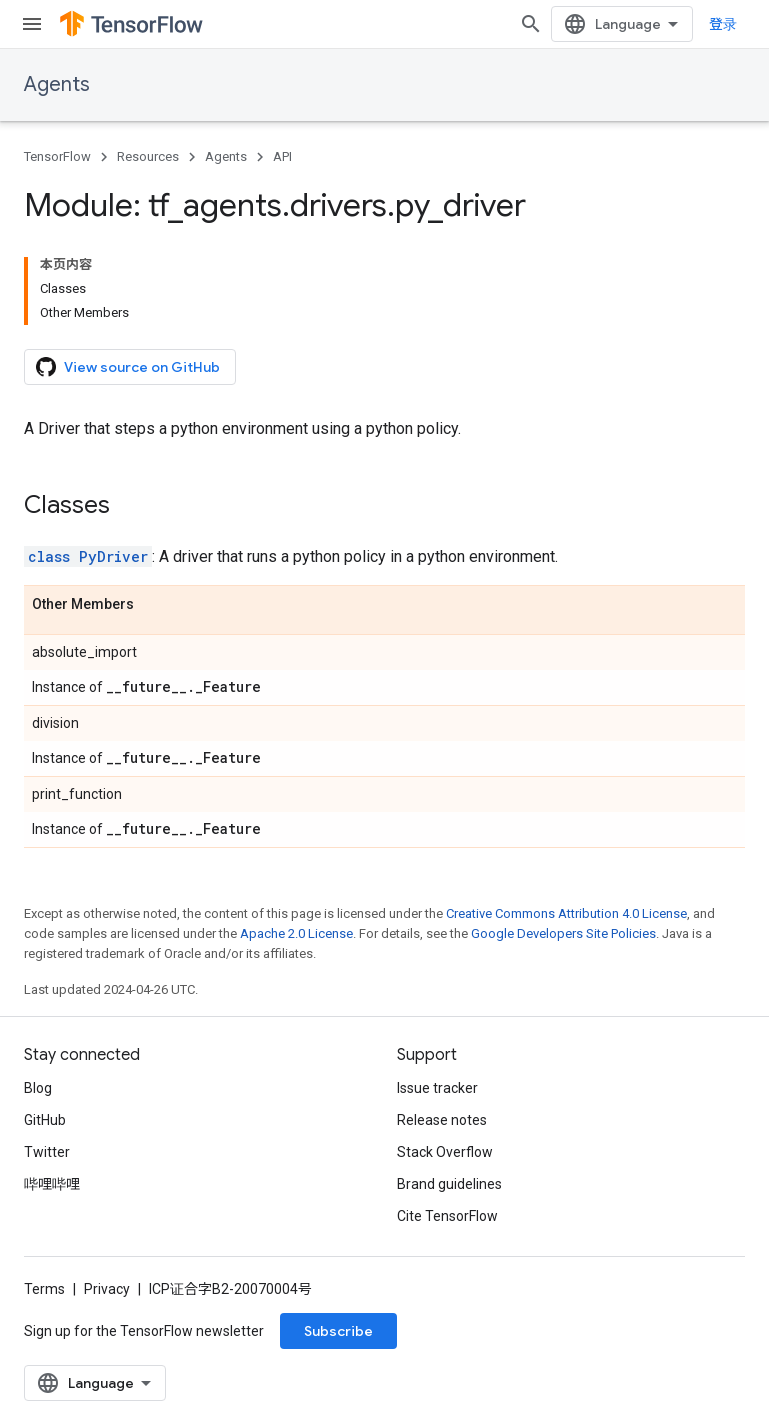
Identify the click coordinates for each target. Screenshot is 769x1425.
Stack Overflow (445, 1152)
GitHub (45, 1120)
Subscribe (338, 1331)
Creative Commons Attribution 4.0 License (566, 913)
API (282, 156)
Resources (148, 156)
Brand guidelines (449, 1184)
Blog (38, 1088)
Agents (57, 84)
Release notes (442, 1120)
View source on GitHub (128, 367)
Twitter (47, 1152)
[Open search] (531, 24)
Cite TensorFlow (447, 1216)
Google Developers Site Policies (563, 933)
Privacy (107, 1289)
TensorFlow (57, 156)
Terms (44, 1289)
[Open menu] (32, 24)
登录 (723, 24)
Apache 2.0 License (296, 933)
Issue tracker (437, 1088)
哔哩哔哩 (52, 1184)
